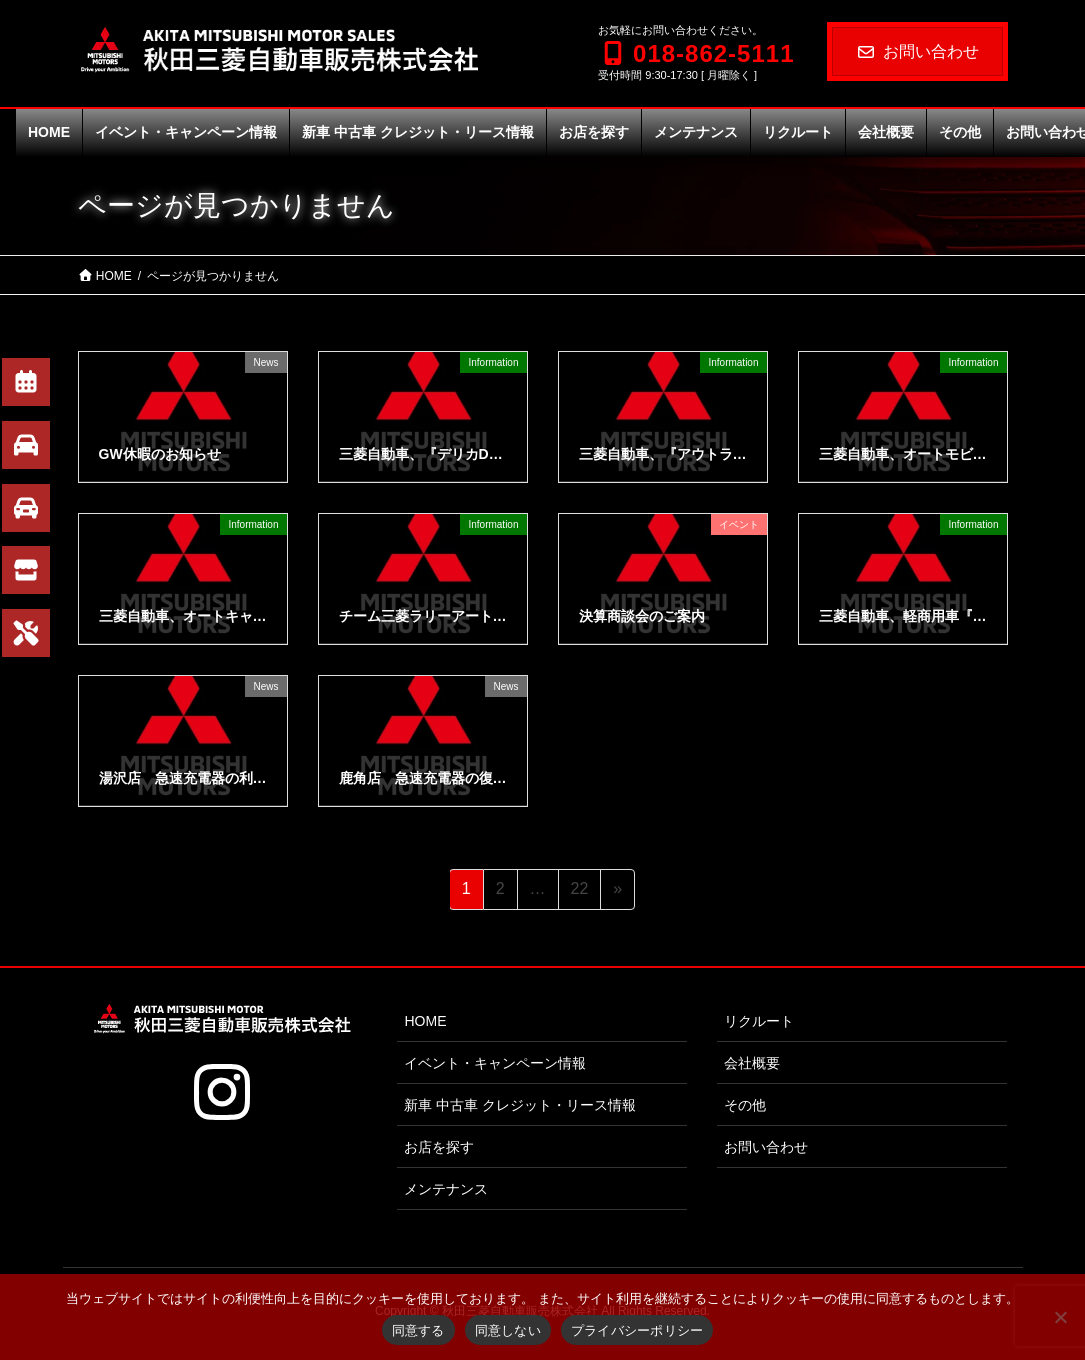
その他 (745, 1105)
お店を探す (439, 1147)
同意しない (508, 1330)
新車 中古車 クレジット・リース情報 (520, 1105)
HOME (425, 1021)
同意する (418, 1330)
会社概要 (752, 1063)
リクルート (759, 1021)
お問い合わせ (917, 51)
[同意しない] (1060, 1317)
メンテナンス (446, 1189)
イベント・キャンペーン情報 (495, 1063)
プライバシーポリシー (637, 1330)
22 (579, 892)
